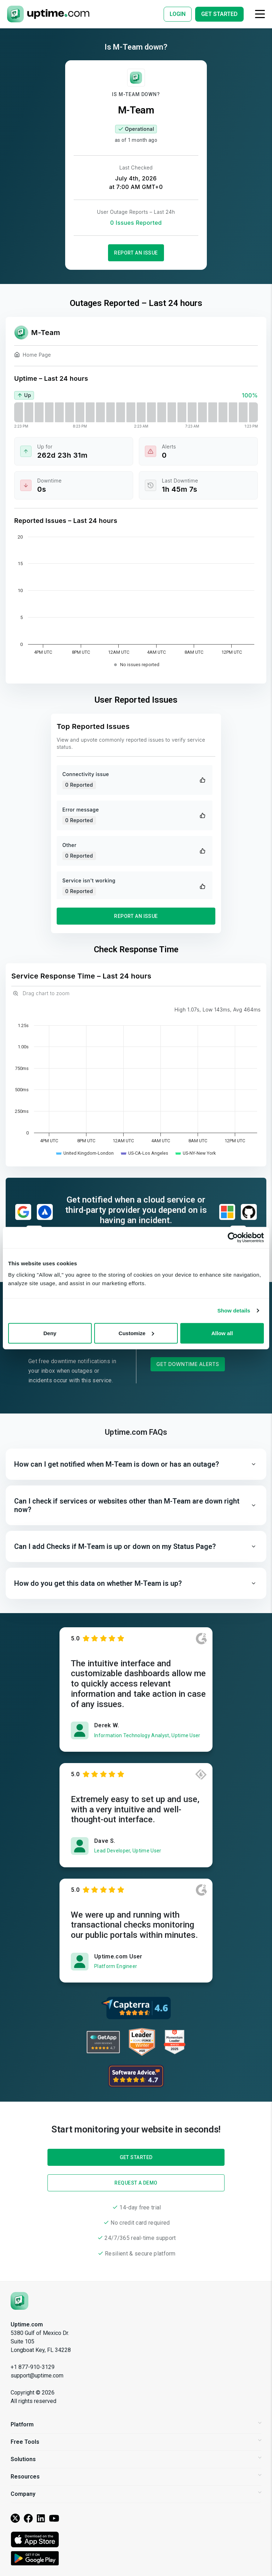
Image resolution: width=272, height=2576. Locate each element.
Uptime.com (27, 2324)
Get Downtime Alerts (188, 1364)
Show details (233, 1310)
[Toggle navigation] (260, 14)
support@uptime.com (37, 2375)
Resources (136, 2476)
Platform (136, 2424)
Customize (136, 1333)
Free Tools (136, 2441)
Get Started (136, 2157)
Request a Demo (135, 2183)
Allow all (222, 1333)
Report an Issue (136, 253)
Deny (49, 1333)
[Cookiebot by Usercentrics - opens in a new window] (233, 1237)
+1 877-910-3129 (33, 2367)
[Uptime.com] (19, 2300)
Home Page (32, 356)
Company (136, 2494)
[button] (136, 1464)
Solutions (136, 2459)
